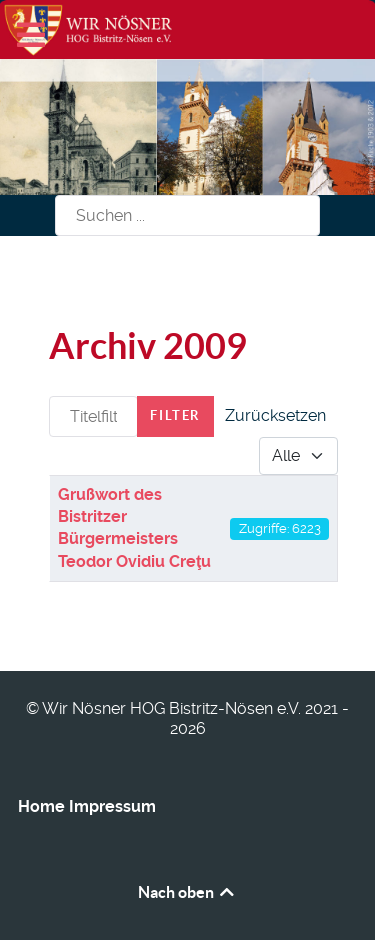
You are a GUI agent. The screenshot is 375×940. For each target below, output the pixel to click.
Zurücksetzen (275, 415)
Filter (175, 415)
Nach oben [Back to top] (187, 892)
